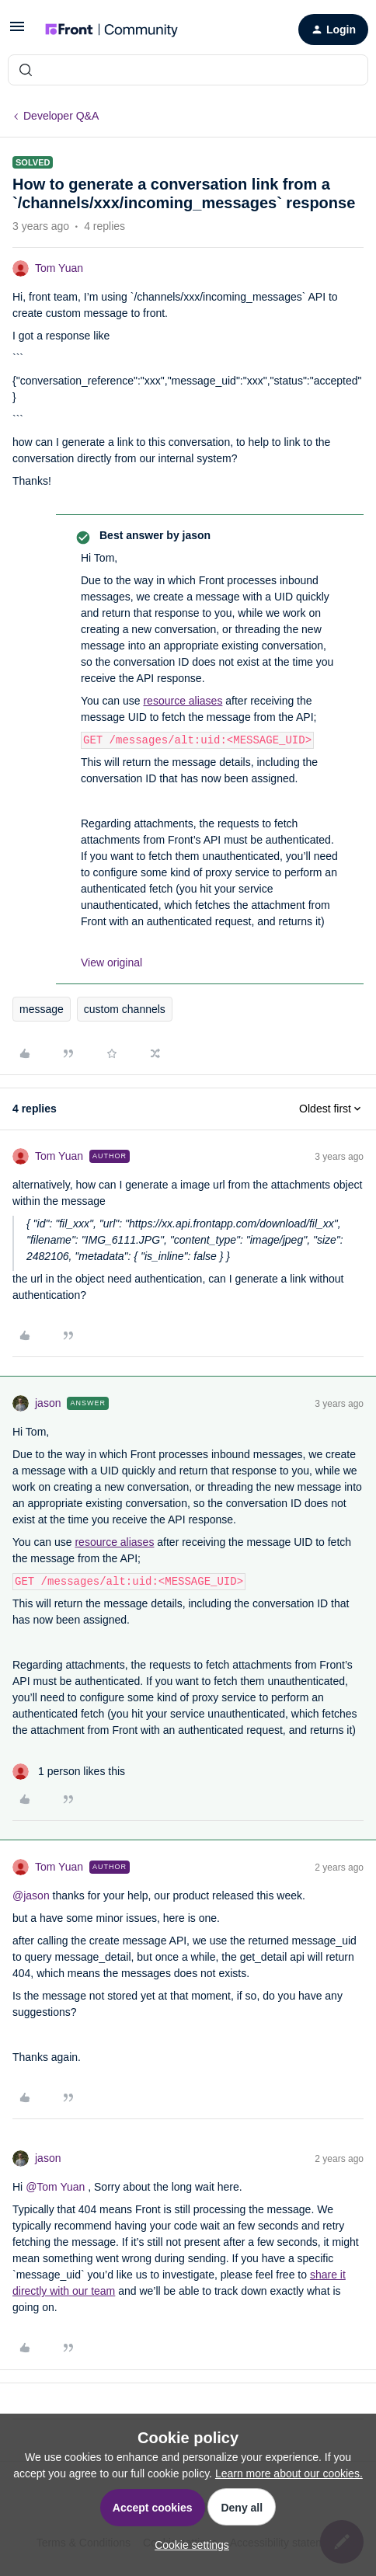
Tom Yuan (59, 268)
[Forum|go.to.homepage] (111, 29)
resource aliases (182, 700)
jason (48, 1403)
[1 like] (68, 1771)
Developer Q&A (61, 116)
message (41, 1009)
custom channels (124, 1009)
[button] (17, 32)
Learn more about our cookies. (289, 2473)
